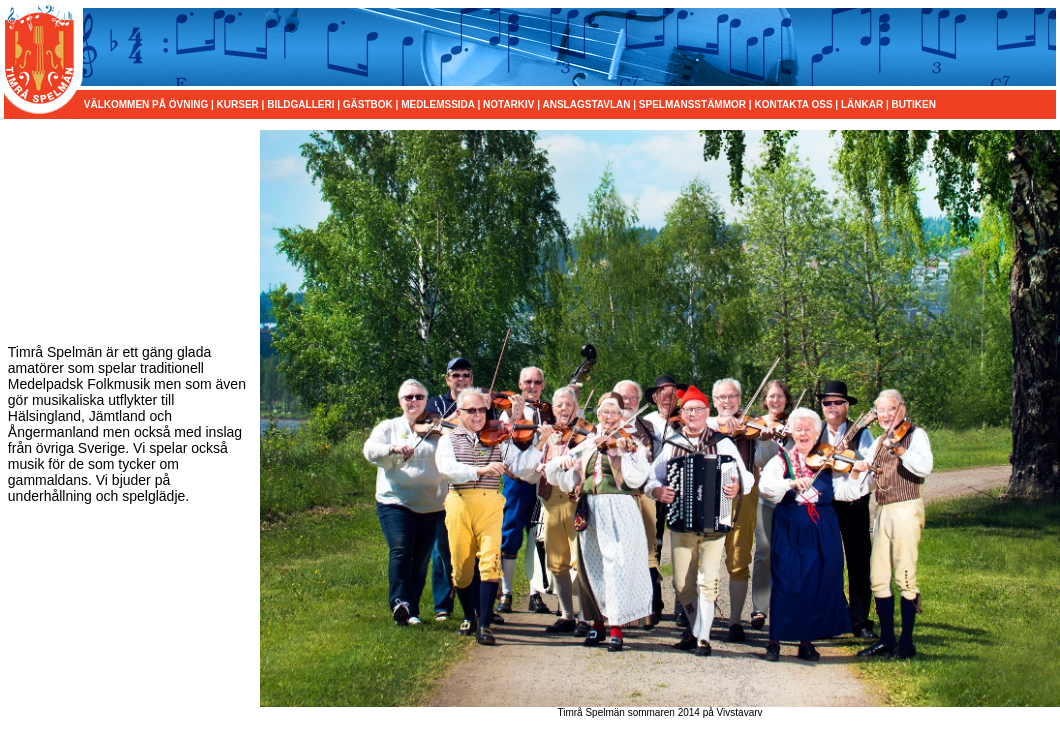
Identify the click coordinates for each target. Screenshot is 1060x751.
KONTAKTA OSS (793, 104)
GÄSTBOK (368, 104)
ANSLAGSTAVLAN (586, 104)
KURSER (238, 104)
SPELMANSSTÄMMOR (692, 104)
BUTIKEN (914, 104)
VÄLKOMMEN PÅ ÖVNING (147, 104)
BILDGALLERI (300, 104)
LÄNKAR (862, 104)
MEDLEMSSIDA (438, 104)
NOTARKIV (508, 104)
